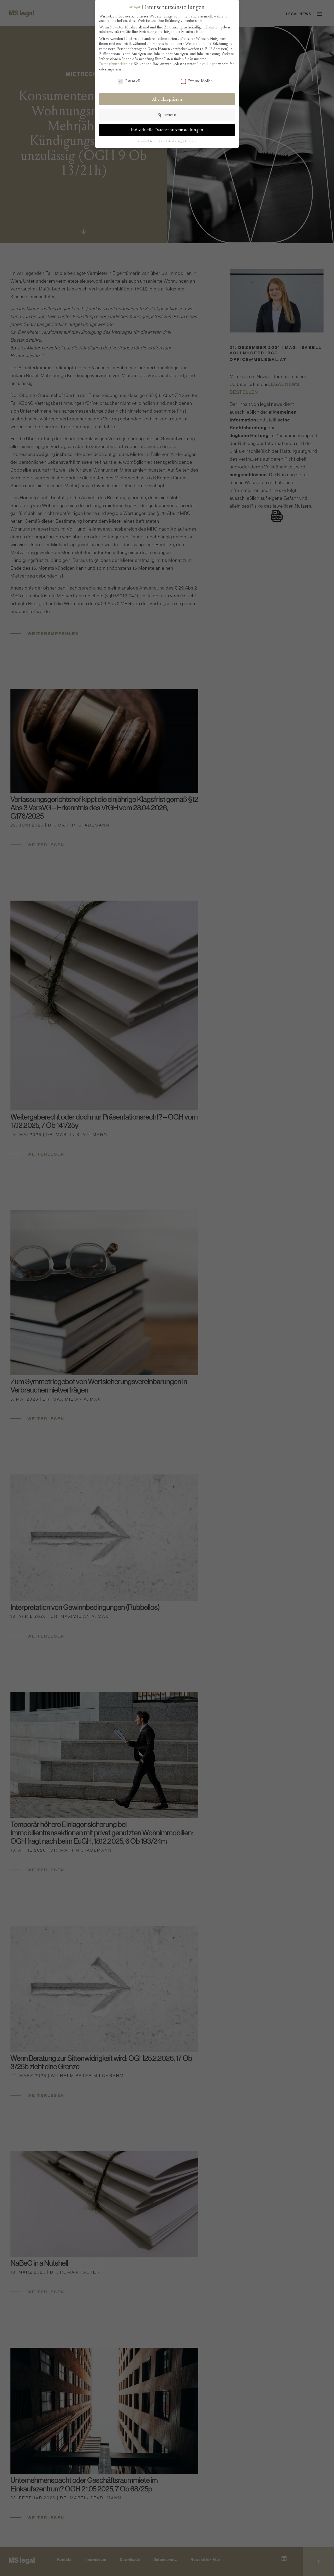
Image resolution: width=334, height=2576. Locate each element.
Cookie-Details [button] (146, 141)
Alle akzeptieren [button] (167, 99)
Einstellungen (206, 64)
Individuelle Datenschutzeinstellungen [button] (167, 130)
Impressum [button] (190, 141)
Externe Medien (197, 81)
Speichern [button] (167, 114)
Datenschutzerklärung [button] (170, 141)
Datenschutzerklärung (115, 64)
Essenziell (129, 81)
